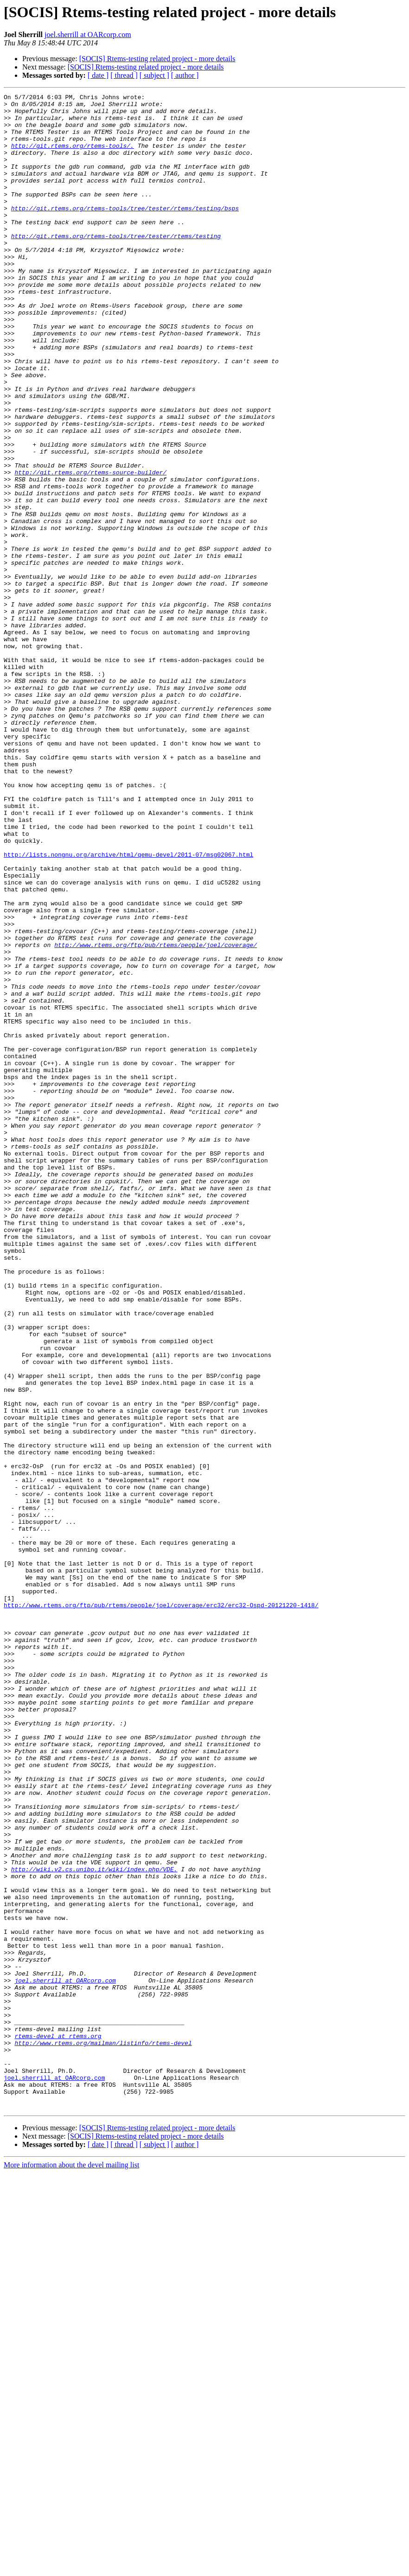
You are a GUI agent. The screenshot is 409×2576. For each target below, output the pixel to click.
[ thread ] (124, 75)
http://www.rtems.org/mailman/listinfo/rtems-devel (103, 2433)
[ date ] (98, 75)
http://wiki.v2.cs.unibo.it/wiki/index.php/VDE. (94, 2225)
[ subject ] (154, 75)
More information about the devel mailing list (71, 2568)
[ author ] (185, 75)
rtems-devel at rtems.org (57, 2425)
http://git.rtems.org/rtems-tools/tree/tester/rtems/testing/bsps (125, 231)
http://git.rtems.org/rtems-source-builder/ (90, 548)
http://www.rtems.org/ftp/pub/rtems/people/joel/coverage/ (155, 1115)
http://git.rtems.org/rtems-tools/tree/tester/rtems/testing (116, 265)
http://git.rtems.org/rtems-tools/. (72, 156)
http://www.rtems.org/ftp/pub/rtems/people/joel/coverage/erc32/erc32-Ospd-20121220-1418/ (161, 1908)
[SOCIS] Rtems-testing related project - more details (157, 59)
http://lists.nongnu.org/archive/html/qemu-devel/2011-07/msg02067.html (128, 1007)
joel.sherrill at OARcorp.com (88, 34)
